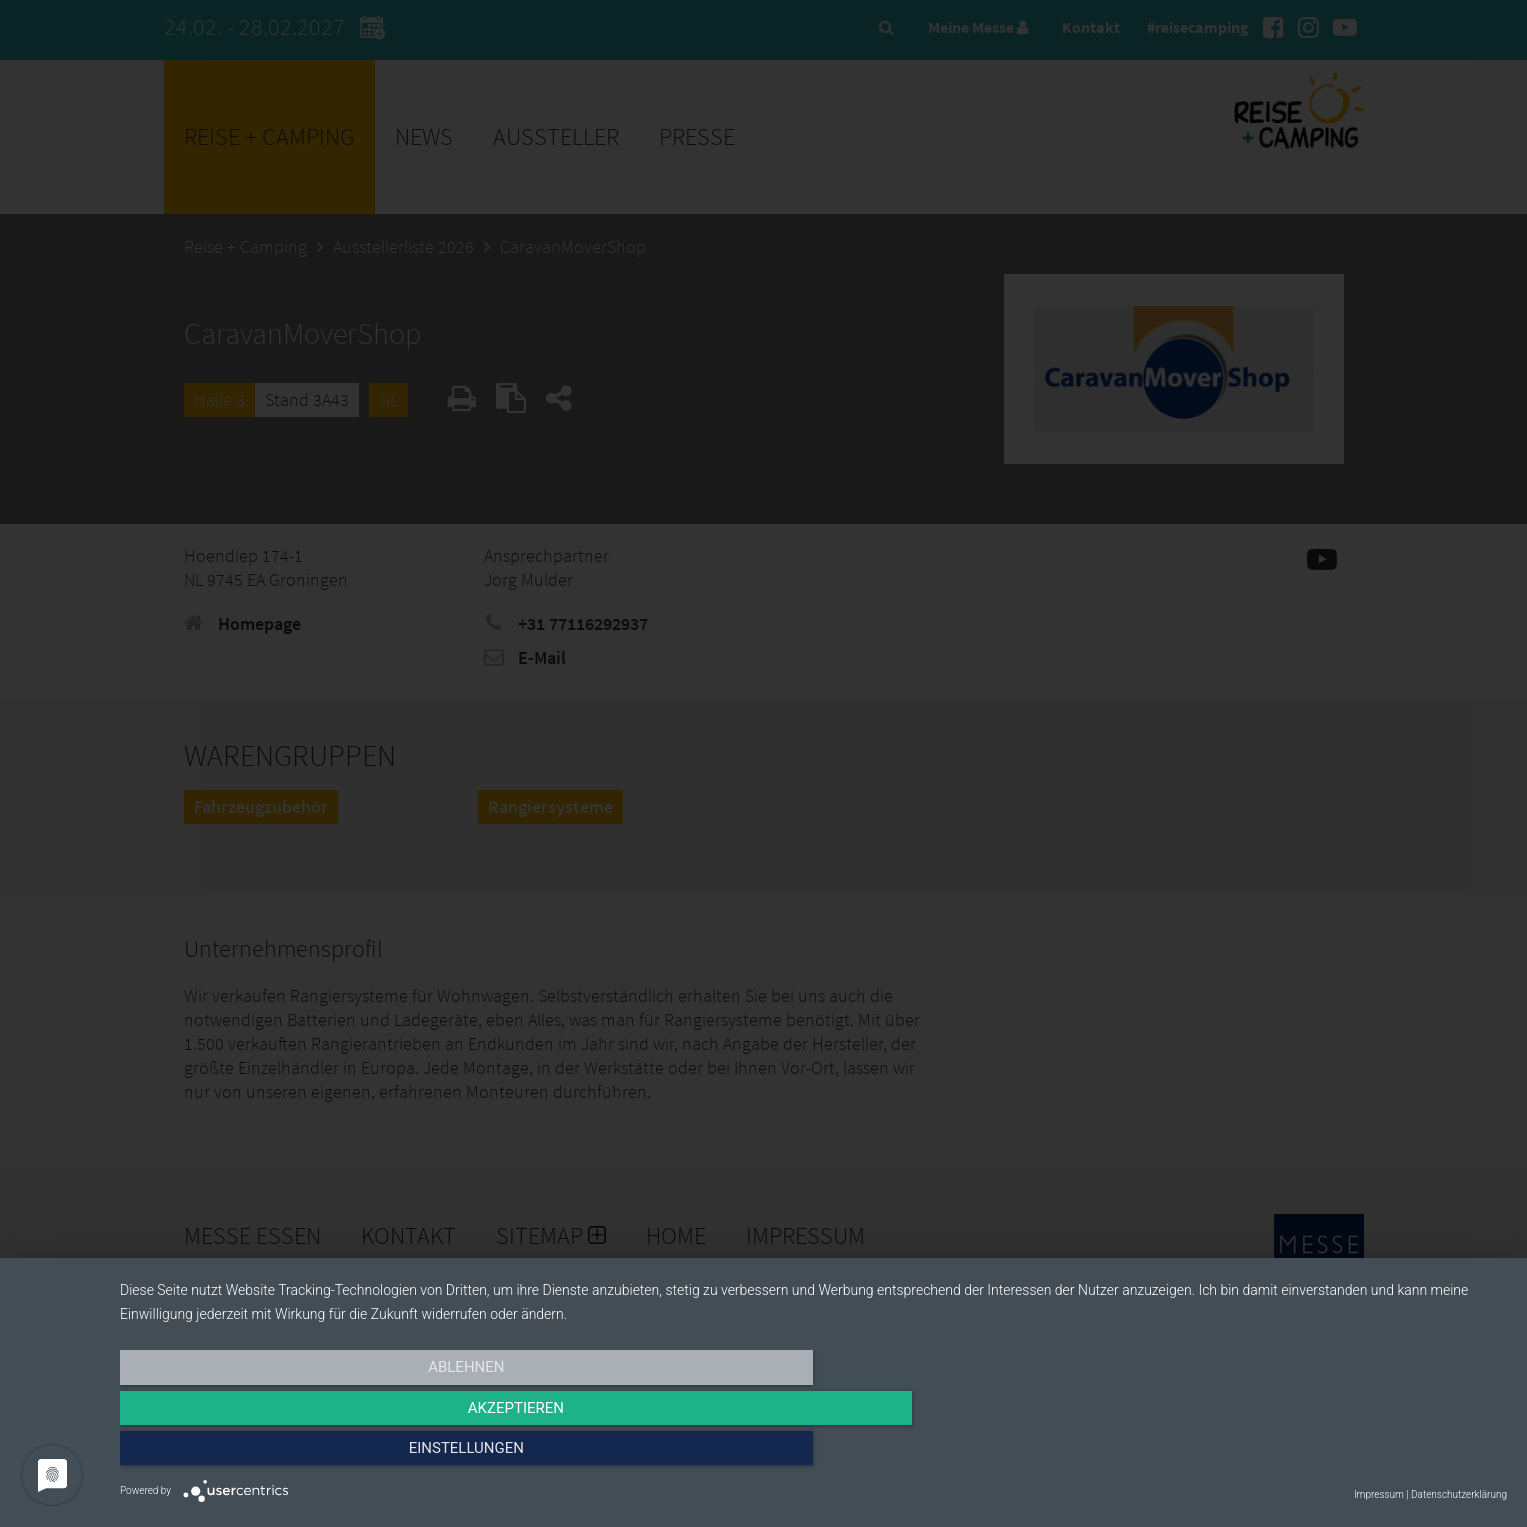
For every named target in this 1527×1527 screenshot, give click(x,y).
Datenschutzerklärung (1459, 1494)
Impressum (1379, 1494)
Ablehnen (328, 1454)
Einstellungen (1298, 1454)
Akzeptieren (813, 1454)
